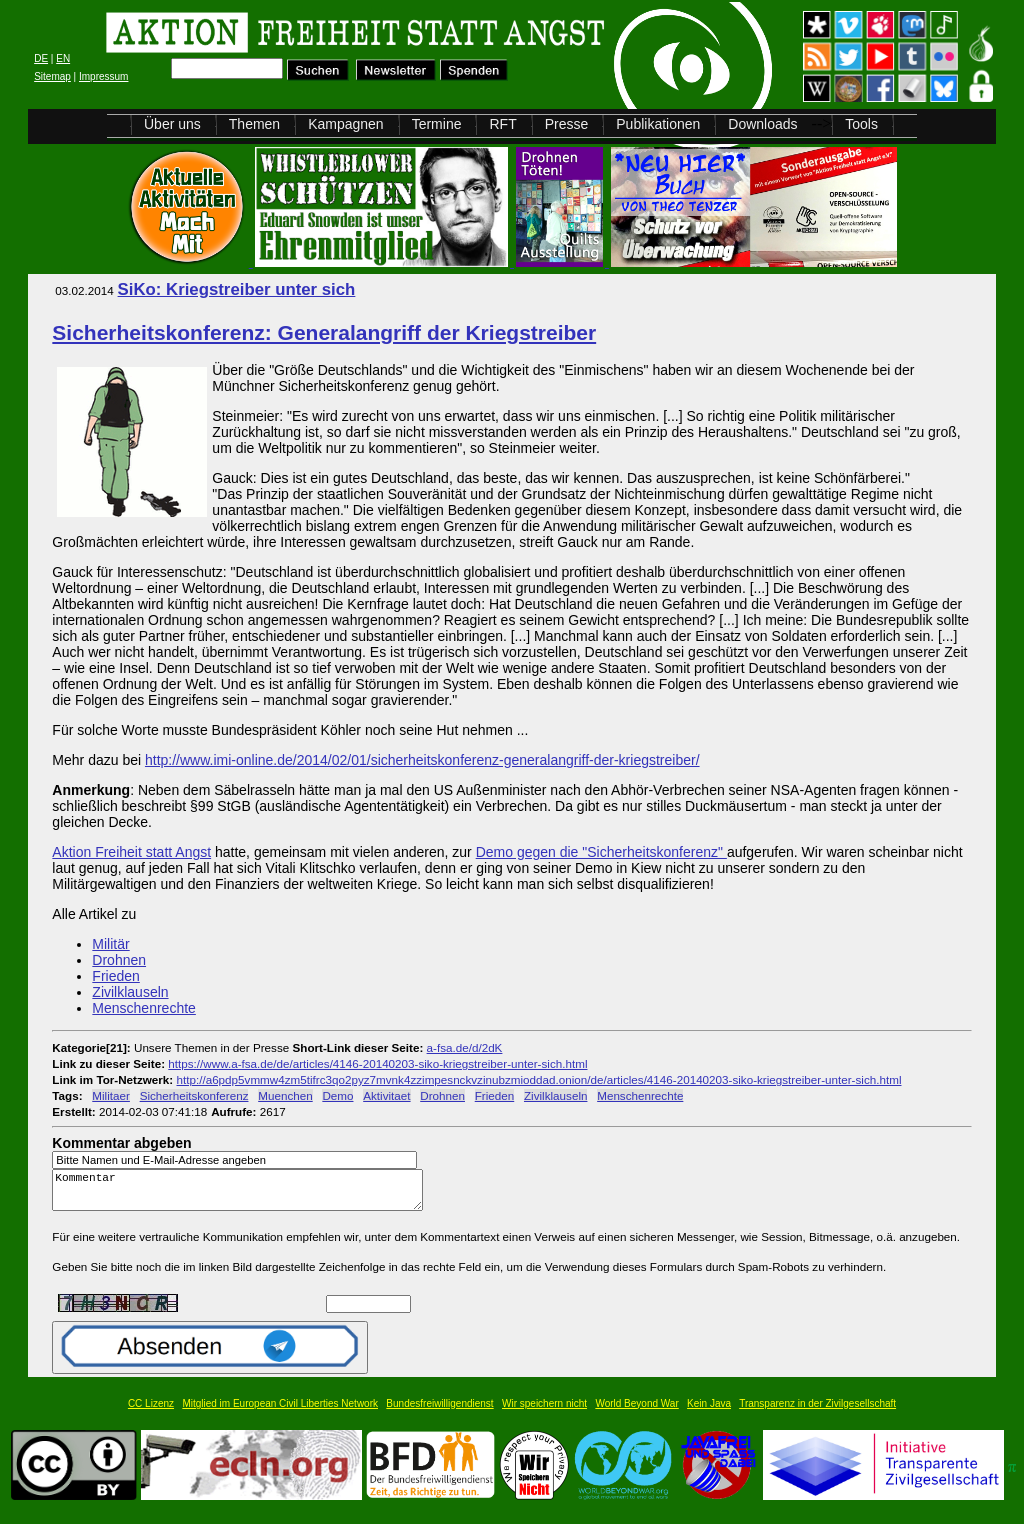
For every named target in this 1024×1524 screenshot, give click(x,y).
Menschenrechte (144, 1008)
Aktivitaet (386, 1095)
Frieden (115, 976)
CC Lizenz (151, 1412)
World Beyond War (636, 1412)
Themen (254, 124)
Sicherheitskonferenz (194, 1095)
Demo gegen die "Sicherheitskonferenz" (601, 852)
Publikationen (658, 124)
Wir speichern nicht (544, 1412)
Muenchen (285, 1095)
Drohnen (119, 960)
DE (41, 58)
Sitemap (52, 76)
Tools (861, 124)
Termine (437, 124)
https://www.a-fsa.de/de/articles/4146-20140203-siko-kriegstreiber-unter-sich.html (377, 1063)
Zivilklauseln (130, 992)
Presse (567, 124)
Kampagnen (346, 124)
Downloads (762, 124)
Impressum (103, 76)
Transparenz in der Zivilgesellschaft (817, 1412)
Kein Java (709, 1412)
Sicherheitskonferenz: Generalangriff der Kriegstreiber (324, 332)
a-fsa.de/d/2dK (465, 1047)
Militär (110, 944)
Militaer (111, 1095)
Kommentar (243, 1194)
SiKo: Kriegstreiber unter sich (237, 289)
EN (63, 58)
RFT (502, 124)
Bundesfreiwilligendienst (439, 1412)
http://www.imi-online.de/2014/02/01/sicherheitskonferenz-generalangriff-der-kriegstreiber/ (422, 760)
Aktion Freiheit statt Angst (131, 852)
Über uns (172, 124)
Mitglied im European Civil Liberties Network (280, 1412)
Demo (337, 1095)
